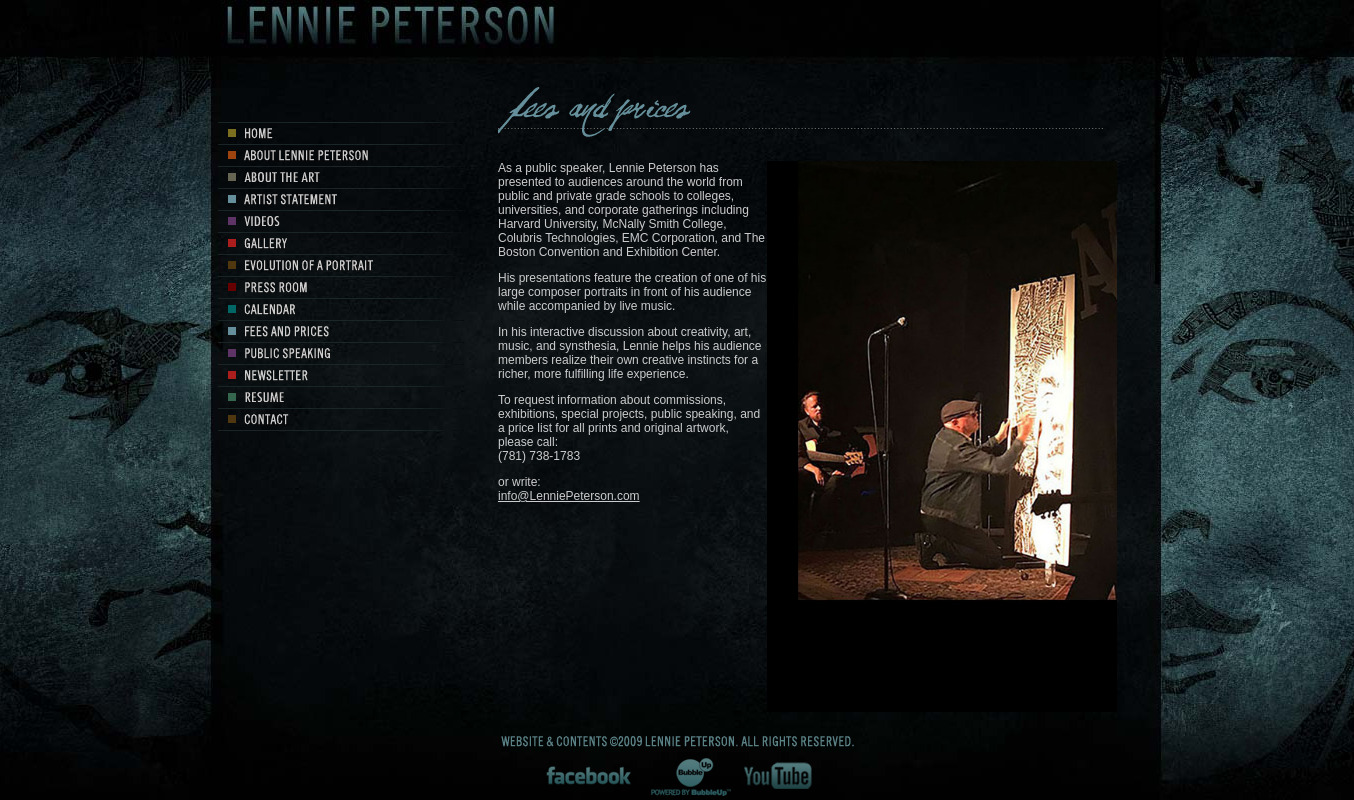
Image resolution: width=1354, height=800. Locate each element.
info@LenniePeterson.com (569, 496)
